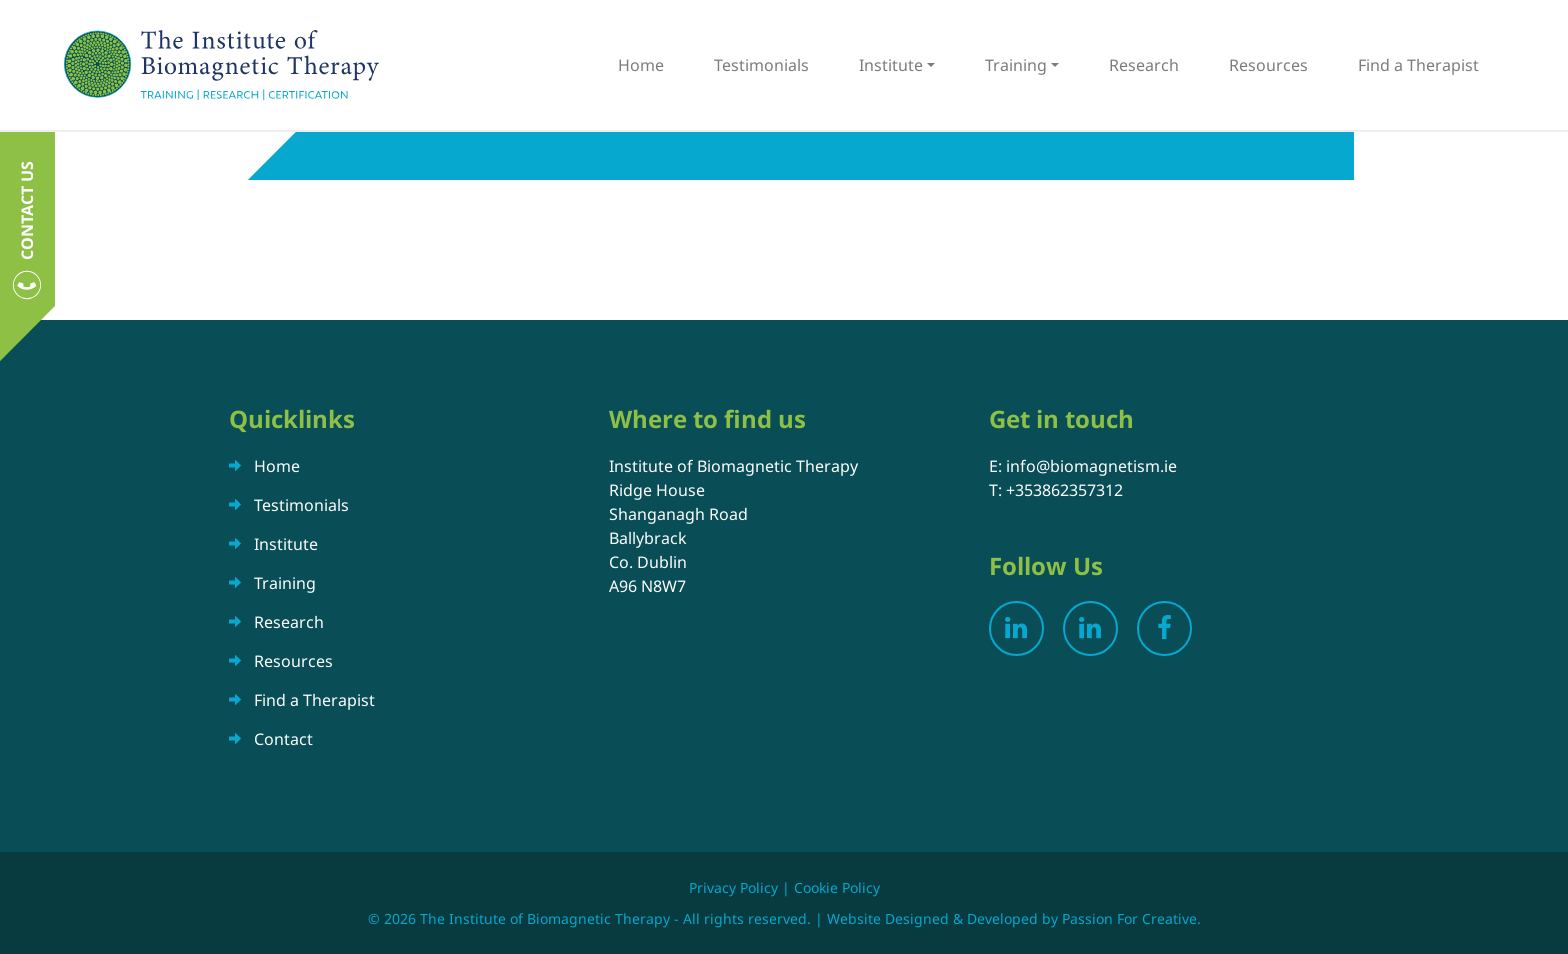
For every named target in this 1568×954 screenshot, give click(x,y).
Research (1144, 65)
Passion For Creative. (1131, 918)
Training (1016, 65)
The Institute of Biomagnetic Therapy (221, 65)
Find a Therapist (1418, 65)
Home (641, 65)
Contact (283, 739)
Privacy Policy (733, 887)
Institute (891, 65)
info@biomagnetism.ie (1091, 466)
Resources (1268, 65)
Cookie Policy (837, 887)
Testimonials (761, 65)
